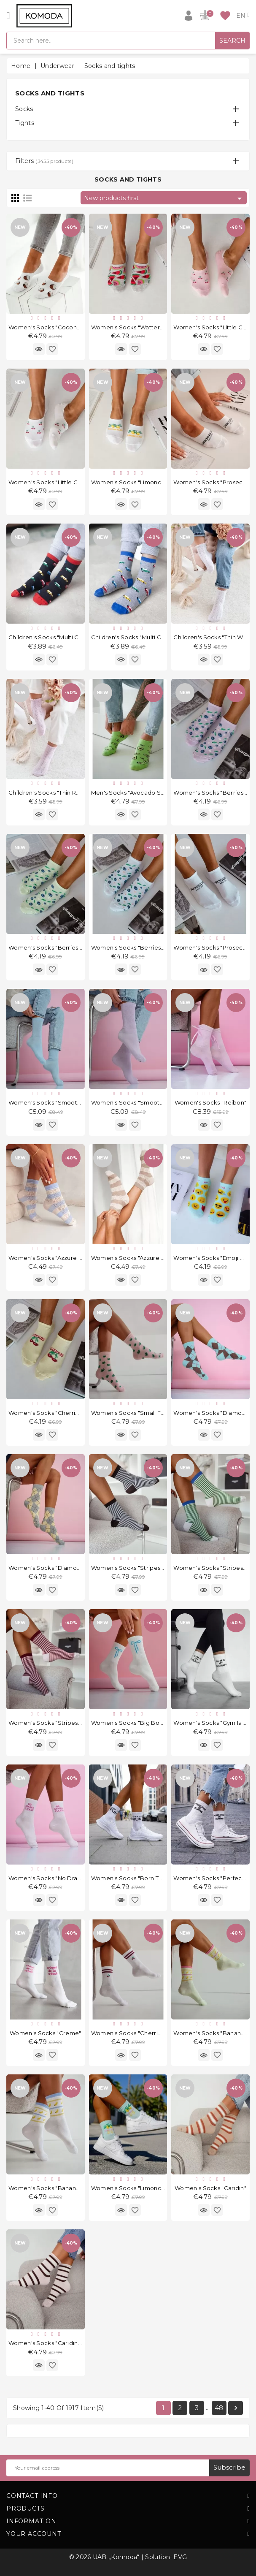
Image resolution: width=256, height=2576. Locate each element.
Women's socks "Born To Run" (134, 1878)
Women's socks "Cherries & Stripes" (142, 2033)
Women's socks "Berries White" (136, 947)
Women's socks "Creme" (45, 2033)
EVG (180, 2557)
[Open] (8, 16)
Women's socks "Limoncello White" (142, 482)
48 (219, 2408)
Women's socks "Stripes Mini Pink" (57, 1722)
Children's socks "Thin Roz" (46, 792)
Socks (24, 109)
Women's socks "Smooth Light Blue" (60, 1102)
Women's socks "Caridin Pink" (51, 2343)
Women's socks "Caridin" (210, 2188)
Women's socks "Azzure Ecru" (133, 1257)
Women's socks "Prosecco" (212, 482)
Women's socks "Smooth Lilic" (134, 1102)
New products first (164, 198)
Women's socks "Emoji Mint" (213, 1257)
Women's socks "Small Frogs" (133, 1412)
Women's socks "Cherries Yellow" (56, 1412)
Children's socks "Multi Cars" (131, 637)
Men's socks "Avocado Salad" (133, 792)
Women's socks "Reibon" (211, 1102)
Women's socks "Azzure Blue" (51, 1257)
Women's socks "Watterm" (129, 327)
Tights (24, 123)
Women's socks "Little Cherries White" (63, 482)
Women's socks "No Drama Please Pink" (65, 1878)
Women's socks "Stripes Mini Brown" (143, 1567)
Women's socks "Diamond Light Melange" (68, 1567)
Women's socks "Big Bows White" (139, 1722)
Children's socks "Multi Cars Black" (57, 637)
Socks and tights (49, 93)
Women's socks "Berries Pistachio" (58, 947)
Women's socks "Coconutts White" (58, 327)
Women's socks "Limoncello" (132, 2188)
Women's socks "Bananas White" (55, 2188)
